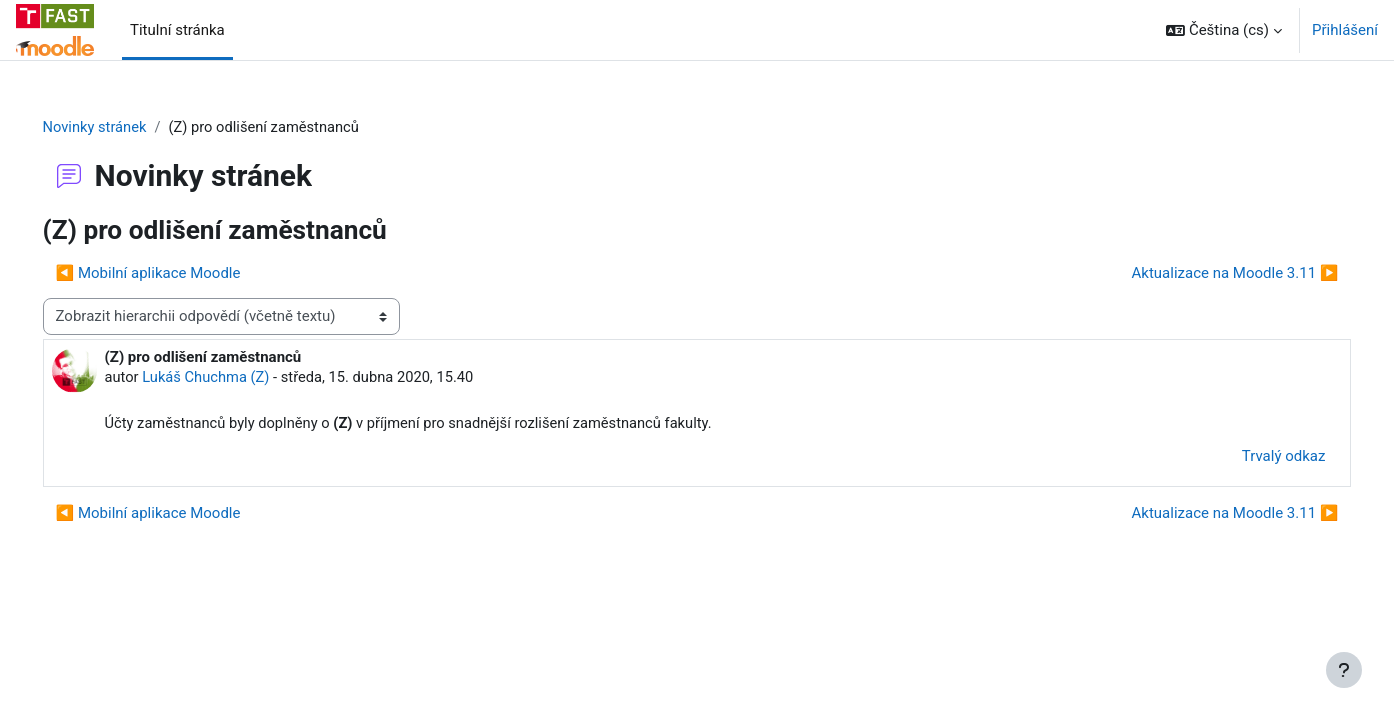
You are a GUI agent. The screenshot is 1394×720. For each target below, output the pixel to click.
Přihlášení (1345, 30)
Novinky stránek (124, 127)
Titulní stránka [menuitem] (177, 30)
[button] (1224, 30)
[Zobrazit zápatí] (1344, 670)
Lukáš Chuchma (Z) (237, 378)
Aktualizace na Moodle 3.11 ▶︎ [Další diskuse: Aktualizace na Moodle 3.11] (1206, 273)
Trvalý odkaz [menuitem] (1255, 458)
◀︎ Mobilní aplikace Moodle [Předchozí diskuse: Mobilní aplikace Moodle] (176, 273)
